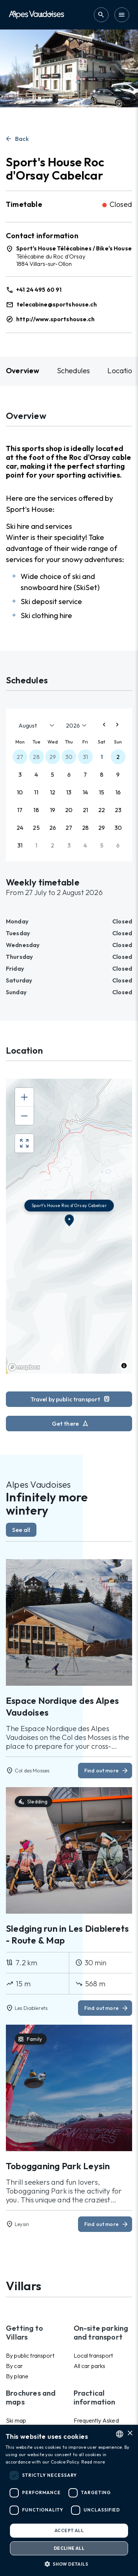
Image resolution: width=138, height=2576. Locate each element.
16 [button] (118, 792)
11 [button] (36, 792)
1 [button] (101, 756)
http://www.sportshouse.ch (55, 319)
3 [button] (20, 774)
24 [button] (20, 827)
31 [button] (85, 756)
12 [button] (52, 792)
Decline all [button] (69, 2548)
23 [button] (118, 810)
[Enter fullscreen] (24, 1143)
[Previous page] (104, 725)
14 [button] (85, 792)
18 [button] (36, 810)
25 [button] (36, 827)
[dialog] (69, 2500)
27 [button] (20, 756)
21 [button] (85, 810)
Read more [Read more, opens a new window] (93, 2462)
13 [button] (68, 792)
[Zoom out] (24, 1115)
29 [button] (52, 756)
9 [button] (118, 774)
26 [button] (52, 827)
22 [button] (101, 810)
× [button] (129, 2433)
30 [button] (68, 756)
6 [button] (69, 774)
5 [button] (52, 774)
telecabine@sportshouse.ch (57, 304)
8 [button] (101, 774)
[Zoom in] (24, 1097)
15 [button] (101, 792)
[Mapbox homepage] (24, 1367)
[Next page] (117, 725)
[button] (69, 2564)
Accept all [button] (69, 2530)
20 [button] (68, 810)
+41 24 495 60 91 (38, 289)
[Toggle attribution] (124, 1365)
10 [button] (20, 792)
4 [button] (36, 774)
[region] (69, 1226)
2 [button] (118, 756)
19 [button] (52, 810)
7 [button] (85, 774)
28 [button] (36, 756)
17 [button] (19, 810)
